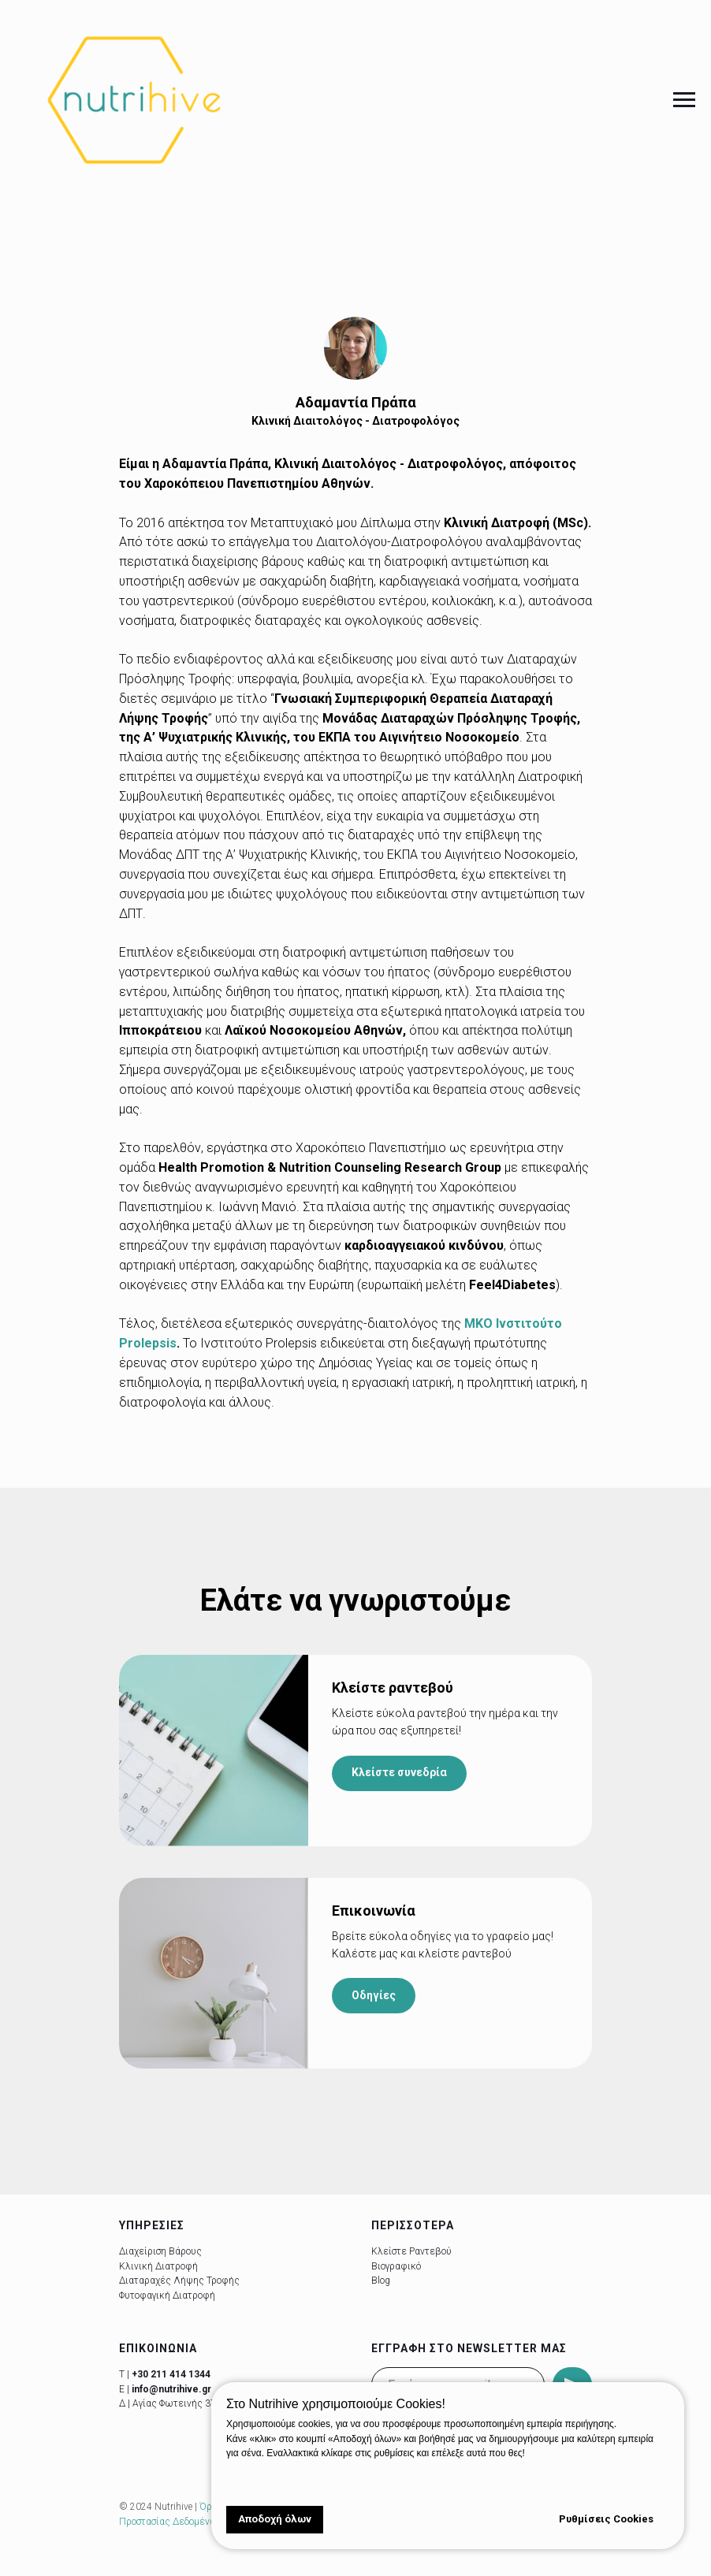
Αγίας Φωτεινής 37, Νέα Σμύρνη (203, 2403)
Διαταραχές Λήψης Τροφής (179, 2280)
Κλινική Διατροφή (158, 2266)
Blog (380, 2280)
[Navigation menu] (684, 100)
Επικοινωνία (373, 1910)
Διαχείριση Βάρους (160, 2251)
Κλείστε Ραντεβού (411, 2251)
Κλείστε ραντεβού (392, 1687)
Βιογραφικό (396, 2266)
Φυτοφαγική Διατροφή (167, 2295)
